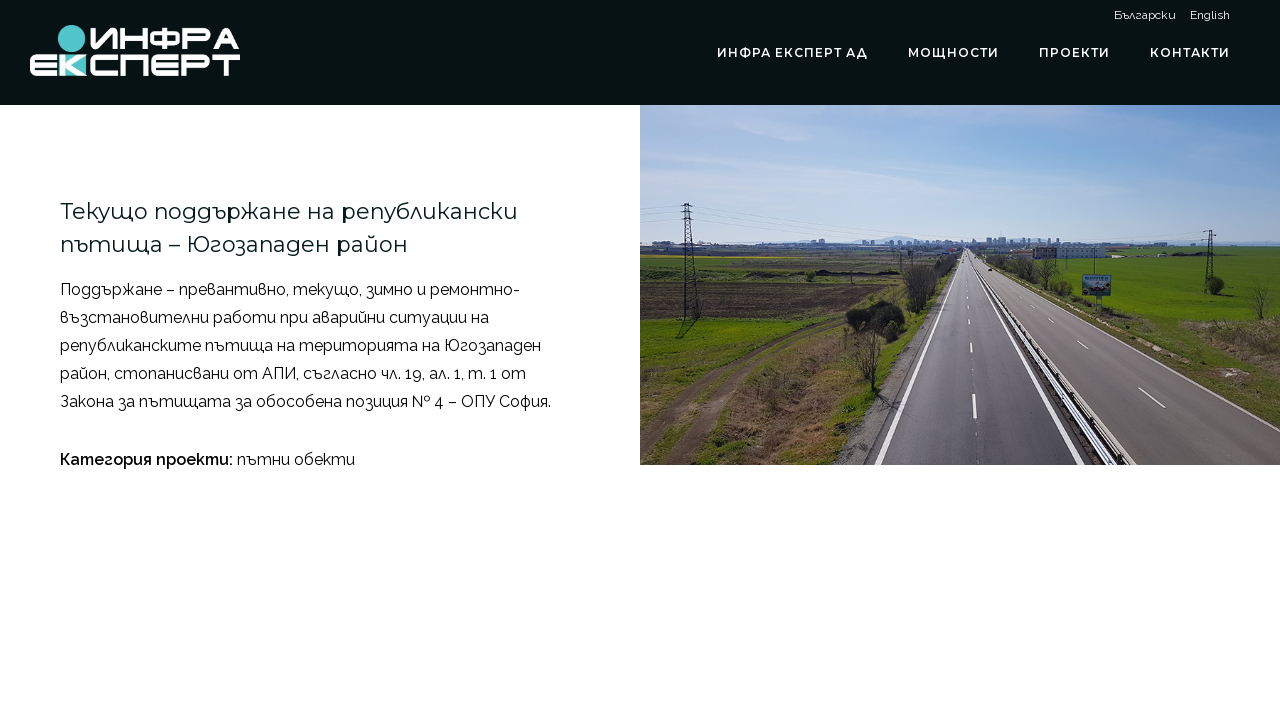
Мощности (953, 52)
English (1210, 15)
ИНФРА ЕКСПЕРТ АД (792, 52)
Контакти (1190, 52)
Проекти (1074, 52)
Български (1145, 15)
